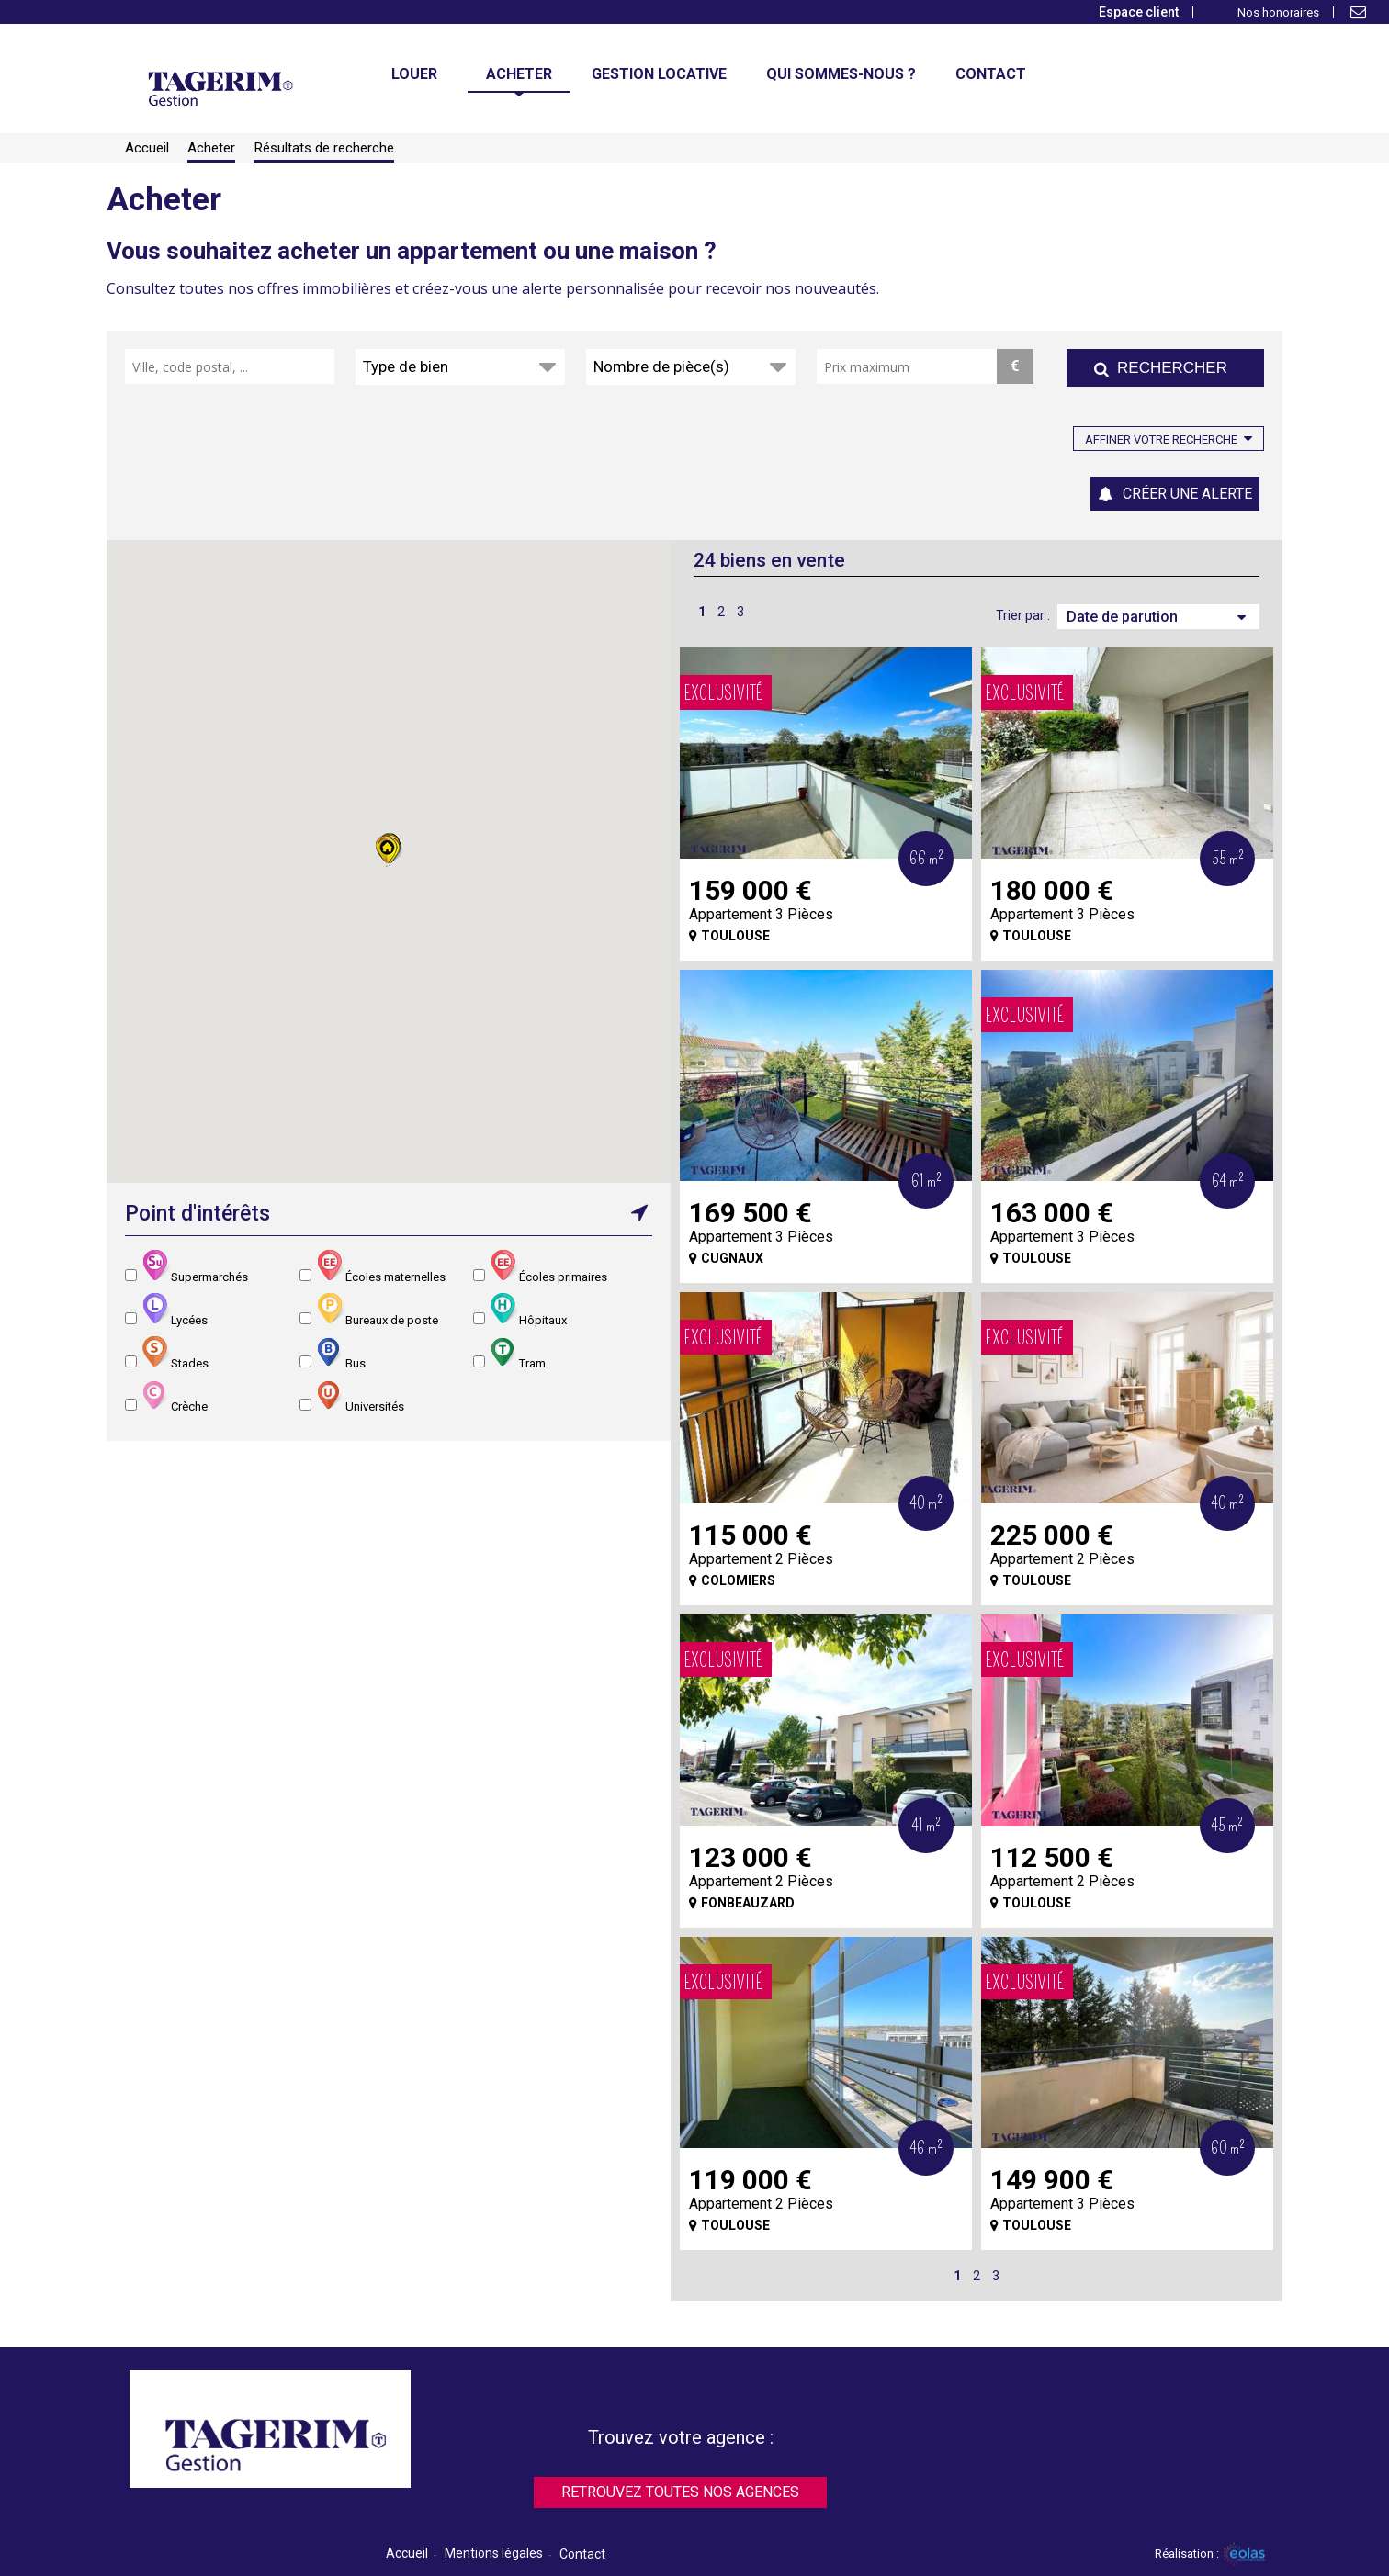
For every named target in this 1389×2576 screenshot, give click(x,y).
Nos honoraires (1278, 12)
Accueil (407, 2553)
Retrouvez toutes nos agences (680, 2492)
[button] (389, 850)
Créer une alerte (1187, 493)
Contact (582, 2554)
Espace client (1139, 12)
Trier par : (1023, 615)
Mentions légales (494, 2553)
